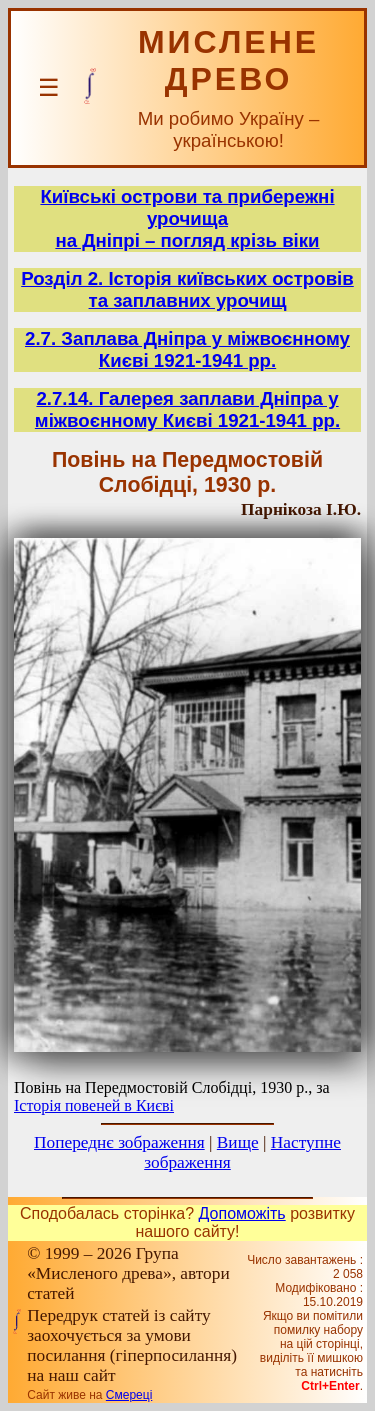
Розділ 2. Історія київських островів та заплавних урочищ (187, 289)
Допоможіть (242, 1213)
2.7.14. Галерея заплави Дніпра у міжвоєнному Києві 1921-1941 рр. (187, 409)
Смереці (129, 1395)
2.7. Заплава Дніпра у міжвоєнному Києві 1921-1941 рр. (187, 349)
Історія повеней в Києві (94, 1105)
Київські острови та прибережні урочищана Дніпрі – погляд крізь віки (187, 218)
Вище (238, 1142)
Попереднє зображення (119, 1142)
